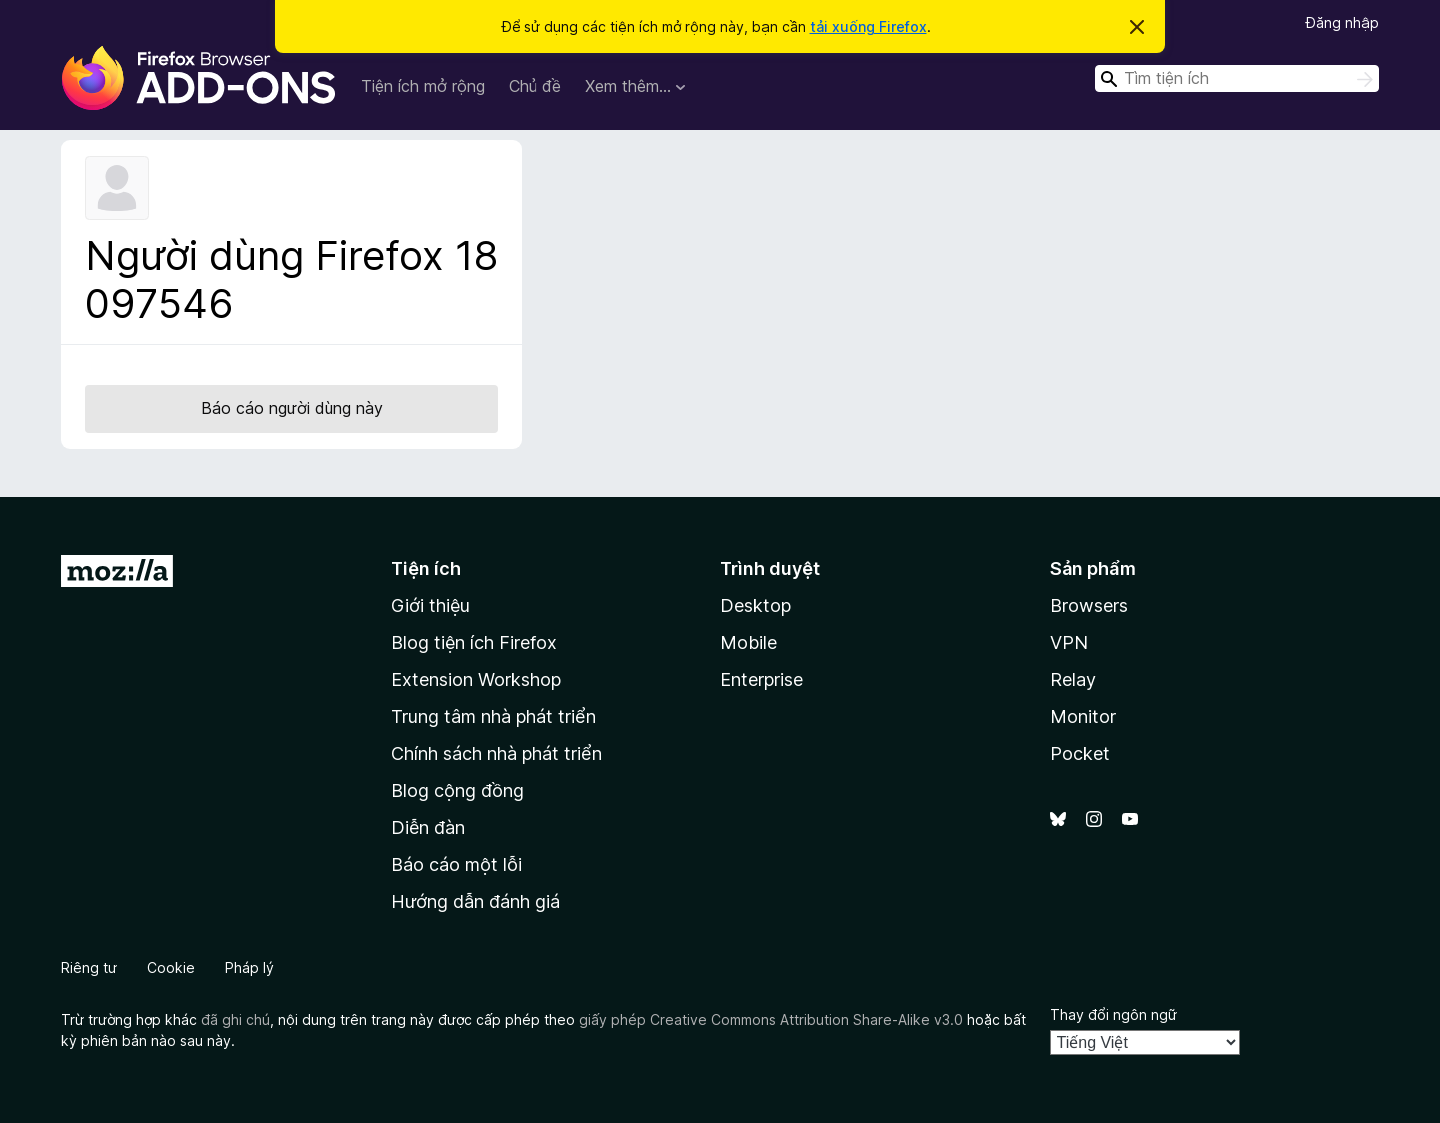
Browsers (1089, 605)
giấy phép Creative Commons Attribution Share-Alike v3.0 (771, 1019)
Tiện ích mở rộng (423, 86)
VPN (1069, 642)
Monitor (1083, 716)
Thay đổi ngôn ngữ (1113, 1014)
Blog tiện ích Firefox (474, 642)
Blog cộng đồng (457, 790)
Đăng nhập (1342, 22)
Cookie (171, 967)
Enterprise (761, 679)
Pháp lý (249, 967)
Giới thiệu (430, 605)
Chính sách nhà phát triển (496, 753)
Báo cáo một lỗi (456, 864)
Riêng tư (89, 967)
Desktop (755, 605)
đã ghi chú (235, 1019)
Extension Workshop (476, 679)
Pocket (1080, 753)
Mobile (748, 642)
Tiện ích (426, 568)
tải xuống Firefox (868, 26)
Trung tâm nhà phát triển (493, 716)
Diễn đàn (428, 827)
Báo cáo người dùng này (292, 408)
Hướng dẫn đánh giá (475, 901)
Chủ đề (535, 86)
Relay (1073, 679)
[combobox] (1237, 78)
